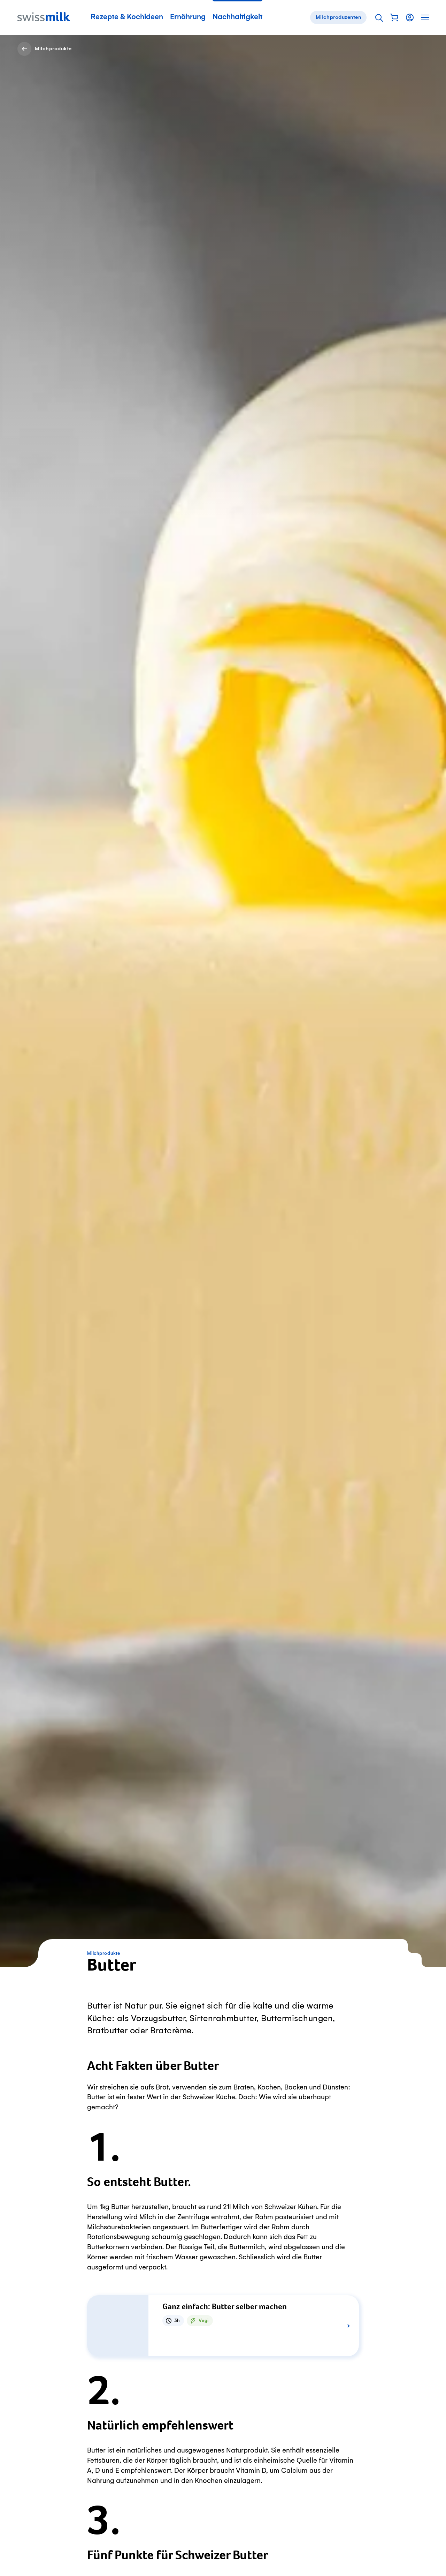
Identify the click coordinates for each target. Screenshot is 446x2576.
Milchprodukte (103, 1953)
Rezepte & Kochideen (127, 17)
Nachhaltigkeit (237, 17)
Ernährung (188, 17)
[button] (394, 17)
